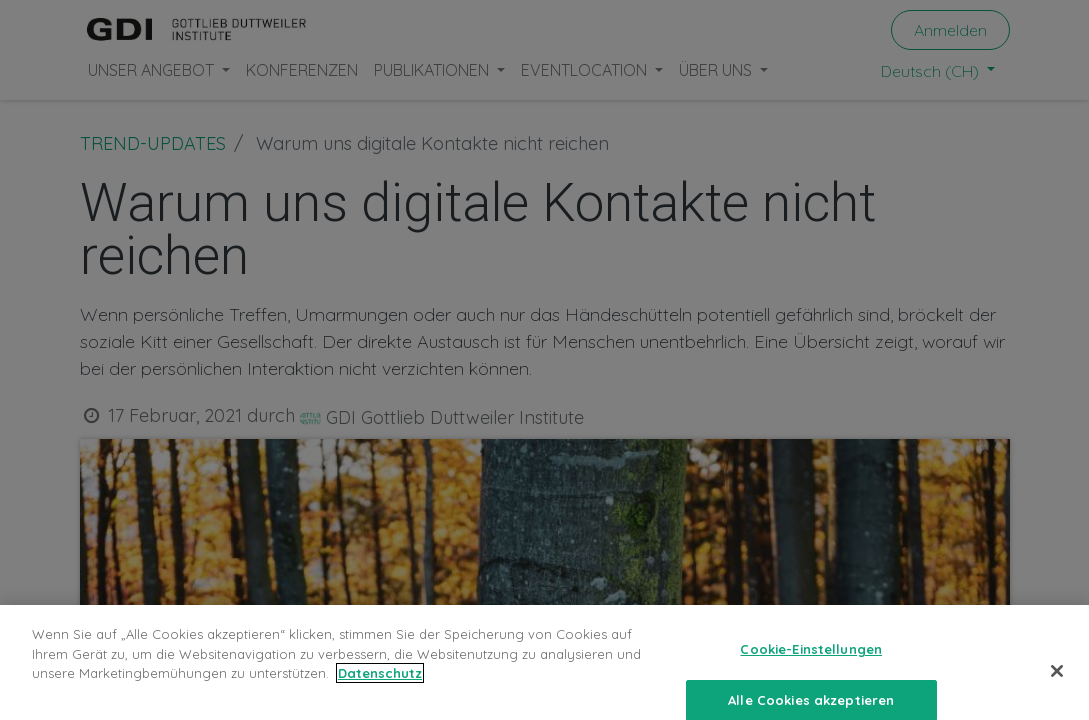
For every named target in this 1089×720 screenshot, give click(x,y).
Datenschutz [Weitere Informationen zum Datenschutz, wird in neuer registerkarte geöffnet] (380, 694)
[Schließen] (1057, 692)
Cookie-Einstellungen (811, 670)
